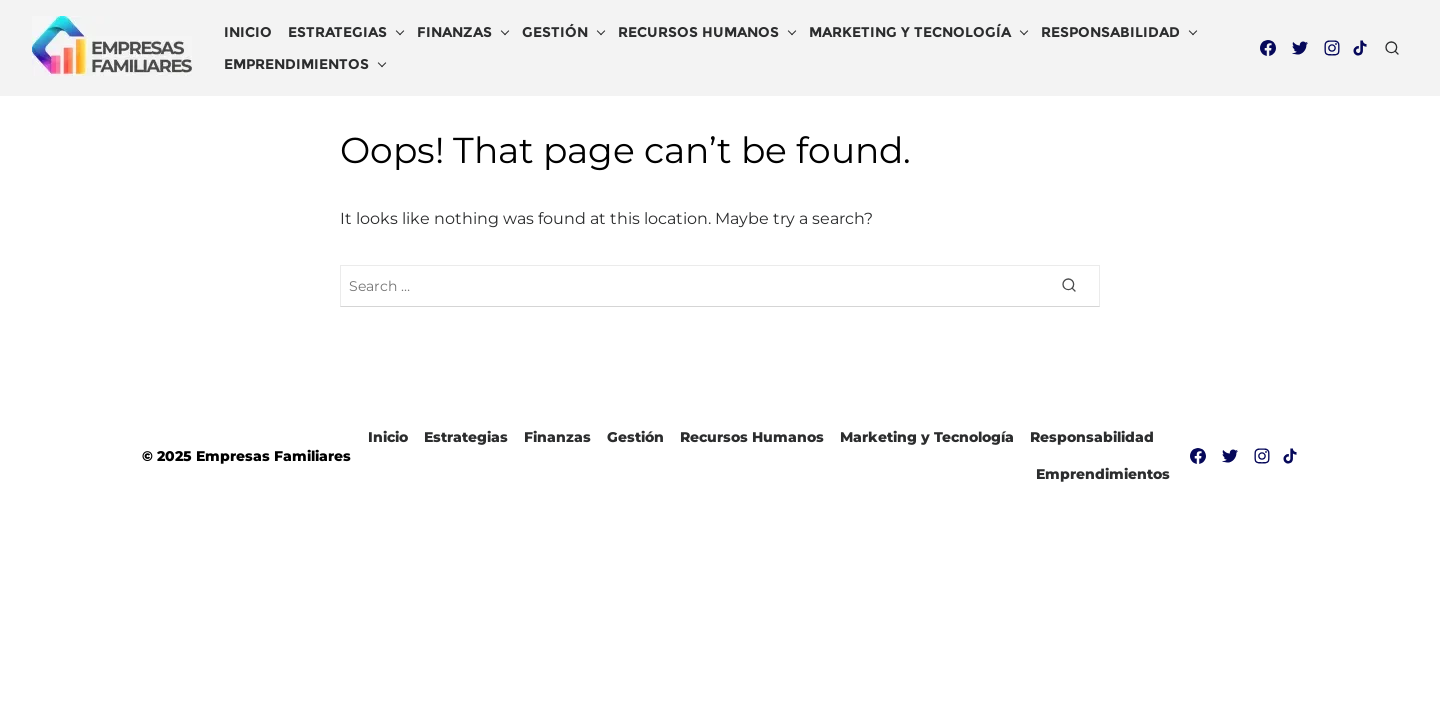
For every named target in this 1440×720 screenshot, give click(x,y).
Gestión (555, 32)
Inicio (248, 32)
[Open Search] (1392, 48)
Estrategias (337, 32)
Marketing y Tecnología (910, 32)
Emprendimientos (296, 64)
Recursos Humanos (698, 32)
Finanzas (454, 32)
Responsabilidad (1110, 32)
